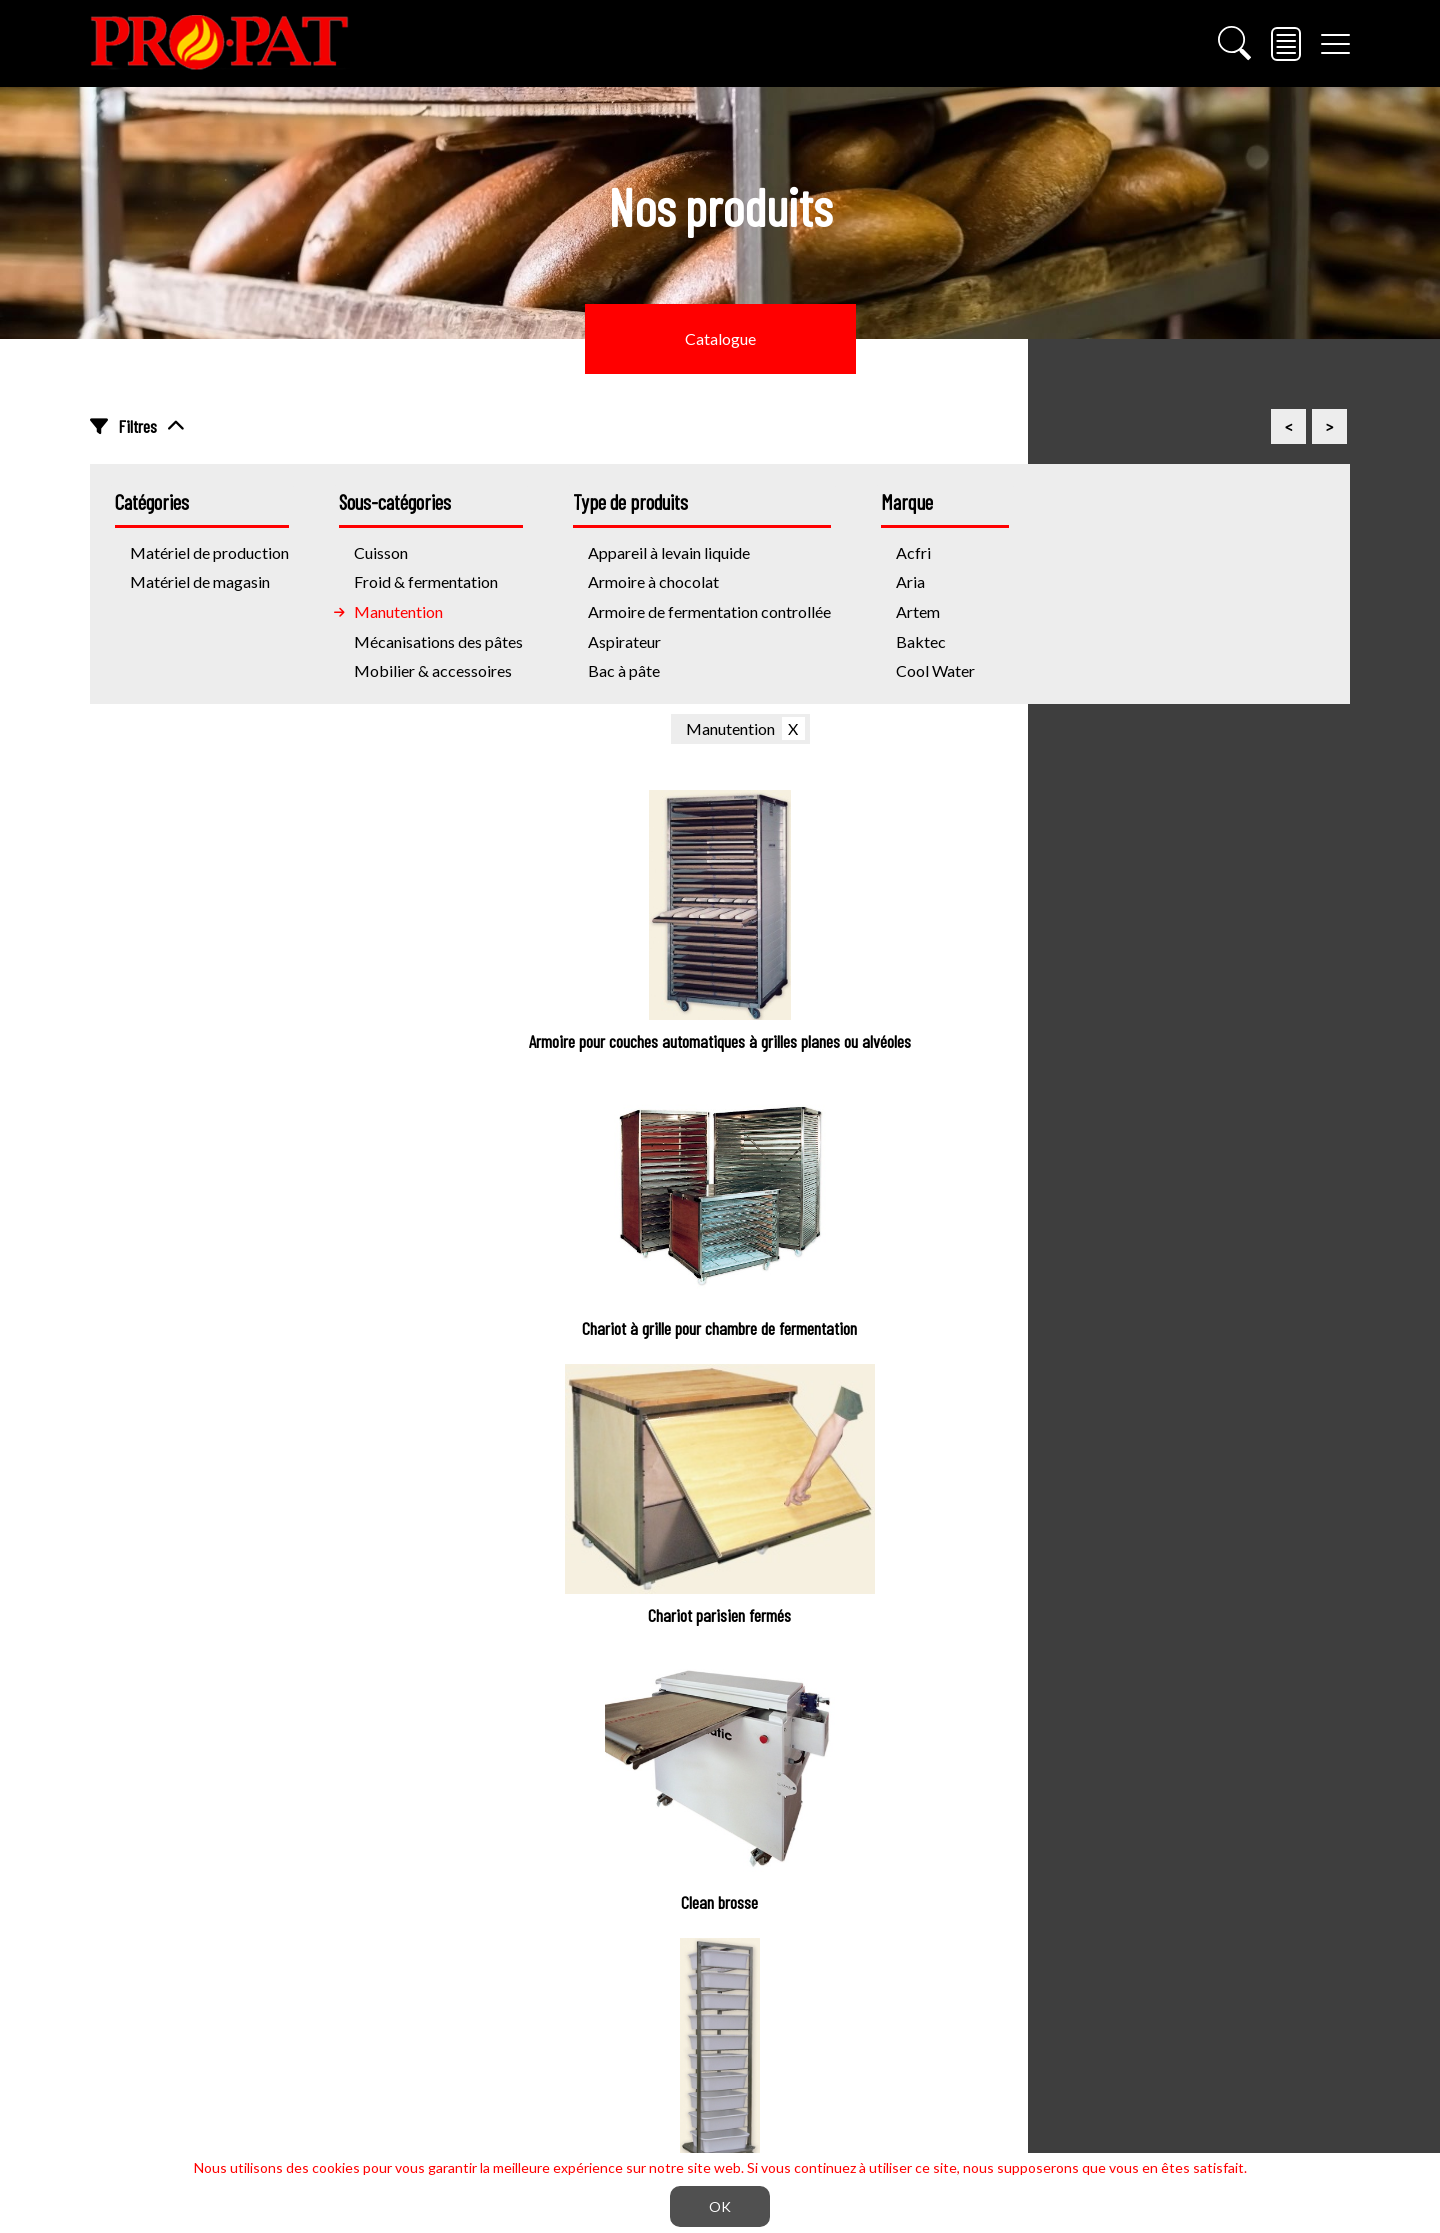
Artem (918, 611)
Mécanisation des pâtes (606, 1833)
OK (720, 2206)
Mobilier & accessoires (433, 670)
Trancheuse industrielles (607, 2072)
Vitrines (1194, 1873)
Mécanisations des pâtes (438, 641)
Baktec (921, 641)
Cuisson (552, 1913)
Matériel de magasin (200, 581)
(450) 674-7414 (203, 1995)
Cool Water (935, 670)
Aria (910, 581)
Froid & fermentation (426, 581)
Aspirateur (624, 641)
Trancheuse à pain (1228, 1833)
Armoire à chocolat (653, 581)
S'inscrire (1058, 1533)
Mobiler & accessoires (602, 2032)
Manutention (398, 611)
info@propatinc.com (219, 2041)
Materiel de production (631, 1731)
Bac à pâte (624, 670)
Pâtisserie (559, 1953)
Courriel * (524, 1533)
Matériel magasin (1241, 1731)
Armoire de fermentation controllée (709, 611)
